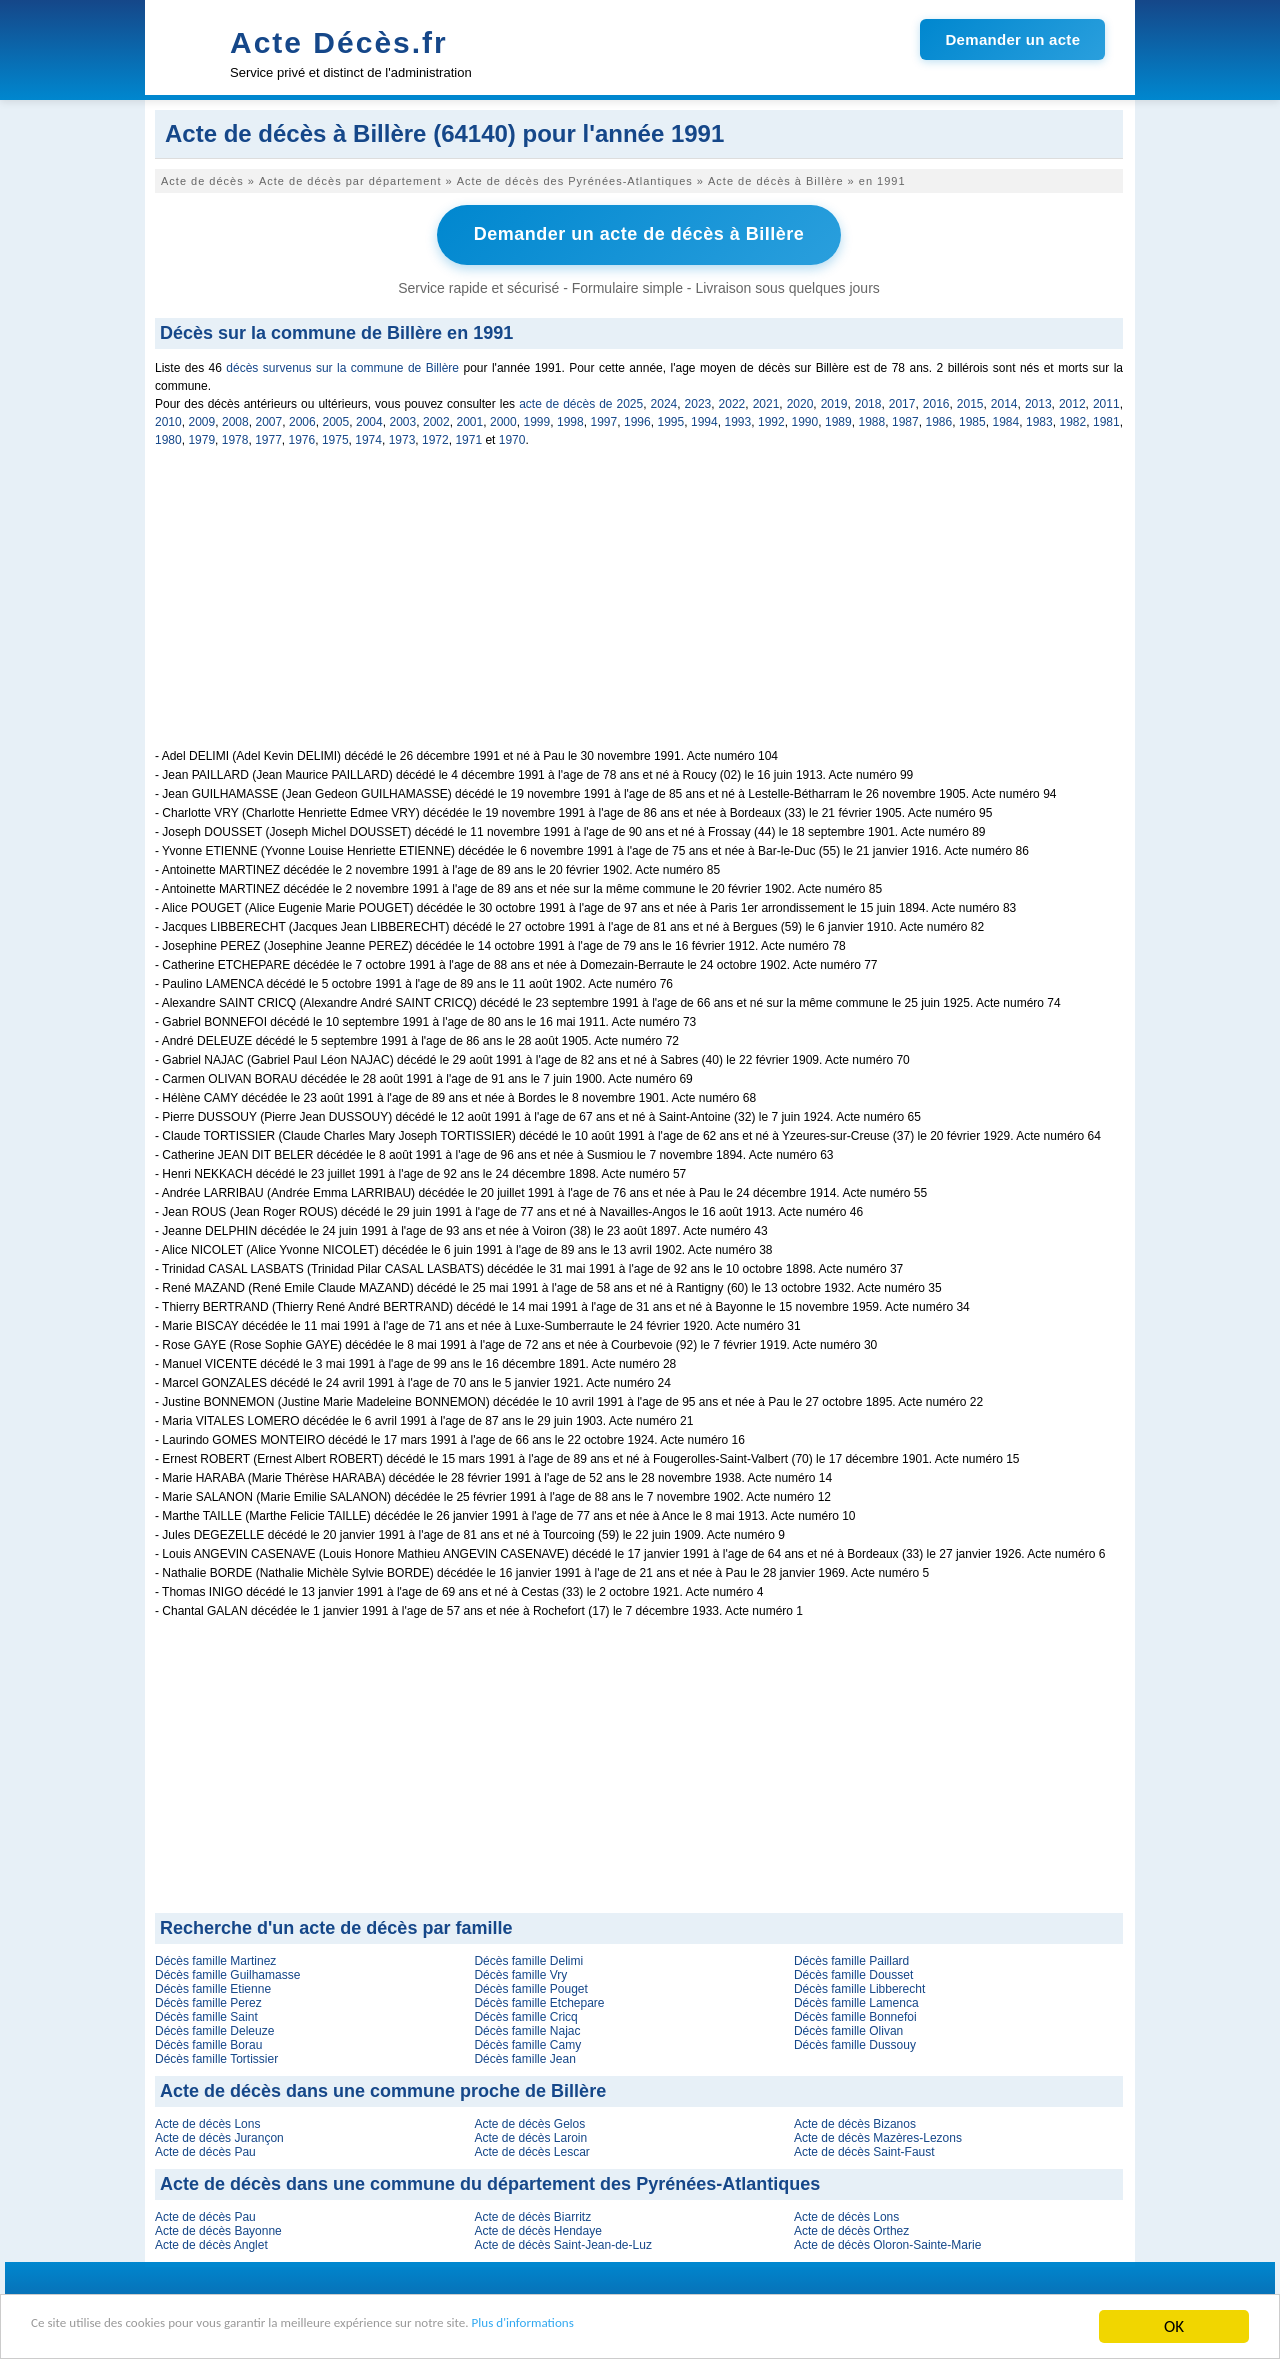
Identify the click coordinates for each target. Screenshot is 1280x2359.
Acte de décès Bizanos (855, 2121)
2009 (202, 419)
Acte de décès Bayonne (218, 2228)
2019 (834, 401)
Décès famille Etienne (213, 1986)
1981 (1106, 419)
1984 (1006, 419)
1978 (235, 437)
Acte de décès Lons (207, 2121)
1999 (537, 419)
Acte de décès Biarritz (532, 2214)
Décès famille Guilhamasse (227, 1972)
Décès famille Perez (208, 2000)
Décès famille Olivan (848, 2028)
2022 (732, 401)
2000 (503, 419)
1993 (738, 419)
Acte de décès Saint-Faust (864, 2149)
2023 (698, 401)
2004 (369, 419)
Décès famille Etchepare (539, 2000)
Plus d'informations (670, 2327)
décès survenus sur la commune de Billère (342, 365)
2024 (664, 401)
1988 (872, 419)
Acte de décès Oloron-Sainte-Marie (887, 2242)
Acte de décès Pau (205, 2149)
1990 (805, 419)
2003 (403, 419)
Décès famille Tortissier (216, 2056)
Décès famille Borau (208, 2042)
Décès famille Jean (524, 2056)
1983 (1039, 419)
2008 (235, 419)
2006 (302, 419)
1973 (402, 437)
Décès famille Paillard (851, 1958)
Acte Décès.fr (339, 42)
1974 (368, 437)
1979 (201, 437)
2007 (269, 419)
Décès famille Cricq (525, 2014)
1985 (972, 419)
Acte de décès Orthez (851, 2228)
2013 (1038, 401)
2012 (1072, 401)
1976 (302, 437)
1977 (268, 437)
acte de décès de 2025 (581, 401)
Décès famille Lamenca (856, 2000)
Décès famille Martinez (215, 1958)
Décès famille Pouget (530, 1986)
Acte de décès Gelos (529, 2121)
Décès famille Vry (520, 1972)
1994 (704, 419)
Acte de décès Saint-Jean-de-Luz (562, 2242)
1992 (771, 419)
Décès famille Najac (527, 2028)
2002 (436, 419)
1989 (838, 419)
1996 (637, 419)
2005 (336, 419)
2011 (1106, 401)
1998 (570, 419)
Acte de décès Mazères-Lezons (878, 2135)
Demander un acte (1012, 39)
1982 (1073, 419)
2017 (902, 401)
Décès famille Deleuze (214, 2028)
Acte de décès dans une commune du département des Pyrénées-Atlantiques (490, 2181)
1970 (512, 437)
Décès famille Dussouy (855, 2042)
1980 (168, 437)
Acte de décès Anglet (211, 2242)
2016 (936, 401)
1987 (905, 419)
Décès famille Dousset (853, 1972)
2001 (470, 419)
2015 (970, 401)
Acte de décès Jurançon (219, 2135)
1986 (939, 419)
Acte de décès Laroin (530, 2135)
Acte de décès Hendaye (537, 2228)
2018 (868, 401)
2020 (800, 401)
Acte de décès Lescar (531, 2149)
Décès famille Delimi (528, 1958)
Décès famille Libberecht (859, 1986)
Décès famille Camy (527, 2042)
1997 (604, 419)
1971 (468, 437)
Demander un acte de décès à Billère (639, 233)
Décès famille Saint (206, 2014)
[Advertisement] (639, 606)
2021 (766, 401)
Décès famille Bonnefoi (855, 2014)
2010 (168, 419)
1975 (335, 437)
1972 (435, 437)
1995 (671, 419)
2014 (1004, 401)
